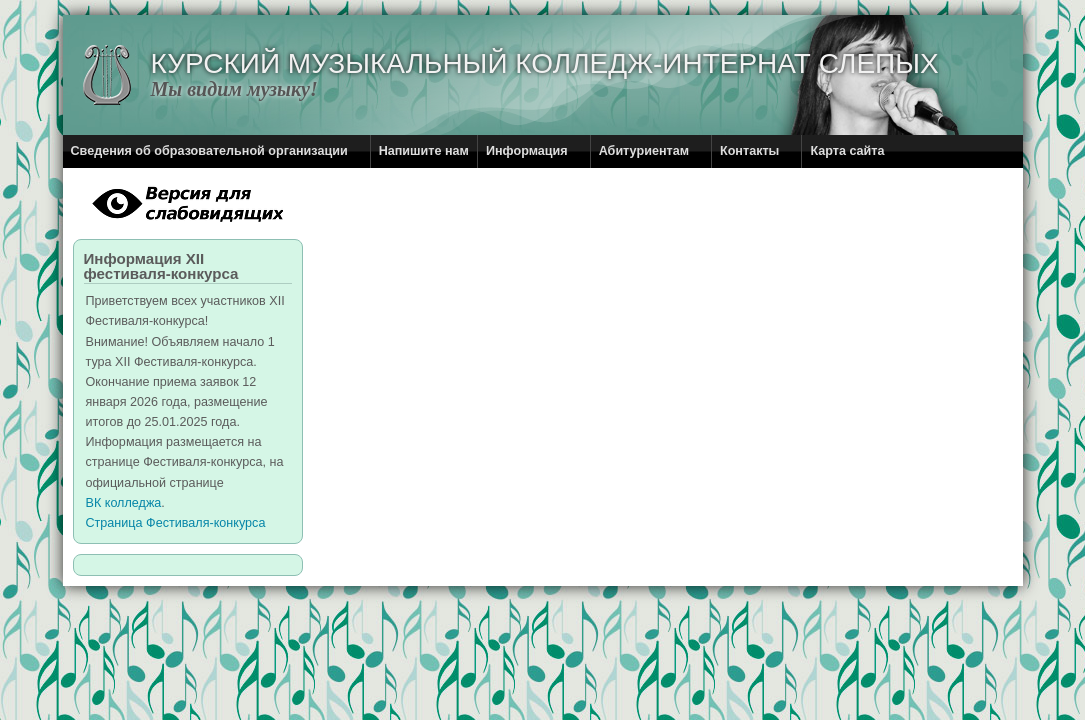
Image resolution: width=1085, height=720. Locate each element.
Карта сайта (847, 151)
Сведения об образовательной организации (209, 151)
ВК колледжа (124, 503)
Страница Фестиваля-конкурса (176, 523)
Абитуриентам (644, 151)
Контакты (749, 151)
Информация (527, 151)
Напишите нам (424, 151)
